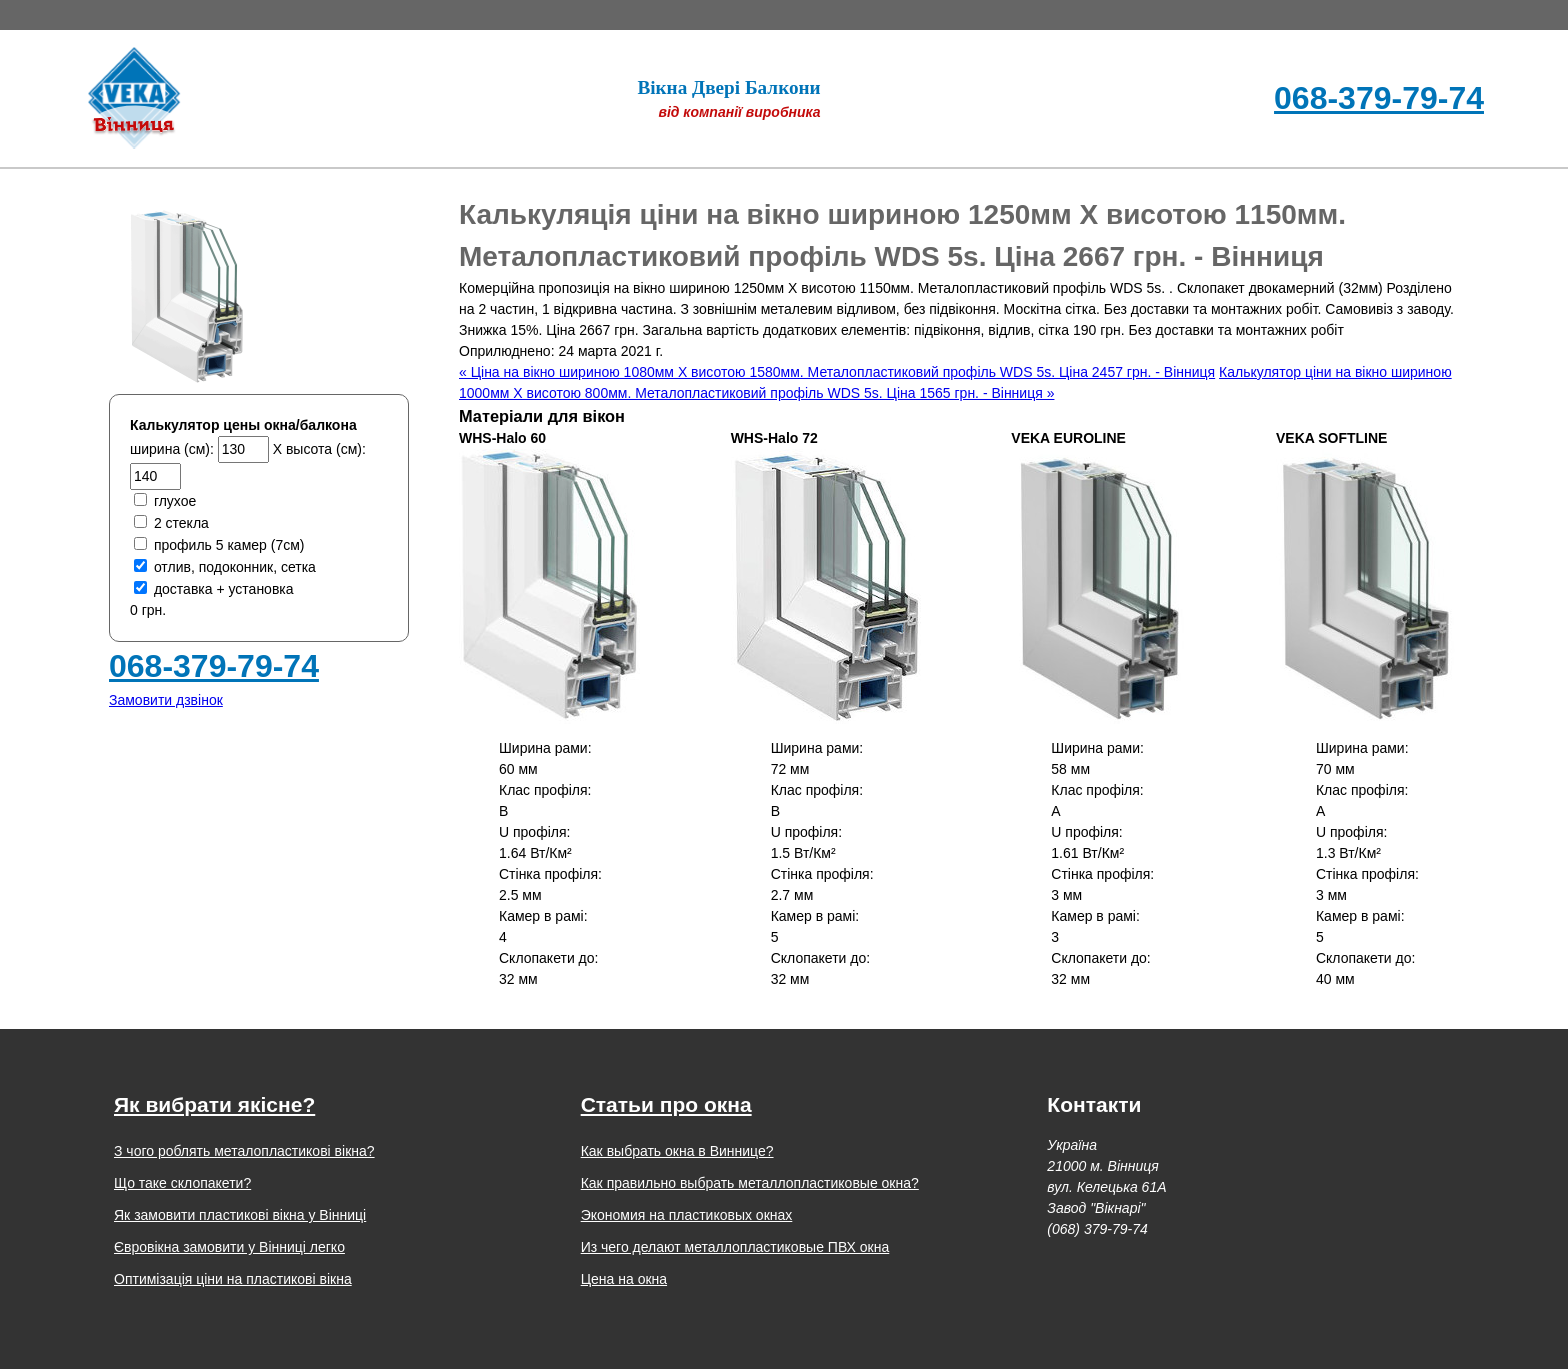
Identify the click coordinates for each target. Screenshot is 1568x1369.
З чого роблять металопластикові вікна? (244, 1151)
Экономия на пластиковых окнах (687, 1215)
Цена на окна (624, 1279)
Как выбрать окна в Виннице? (677, 1151)
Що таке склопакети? (182, 1183)
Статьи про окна (666, 1104)
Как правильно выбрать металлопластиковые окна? (750, 1183)
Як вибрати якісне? (214, 1104)
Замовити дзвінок (166, 700)
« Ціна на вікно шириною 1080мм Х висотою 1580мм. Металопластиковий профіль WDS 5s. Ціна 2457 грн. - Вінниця (837, 372)
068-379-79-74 (1379, 98)
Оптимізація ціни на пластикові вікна (233, 1279)
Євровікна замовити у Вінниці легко (229, 1247)
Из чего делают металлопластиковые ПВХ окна (735, 1247)
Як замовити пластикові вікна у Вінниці (240, 1215)
